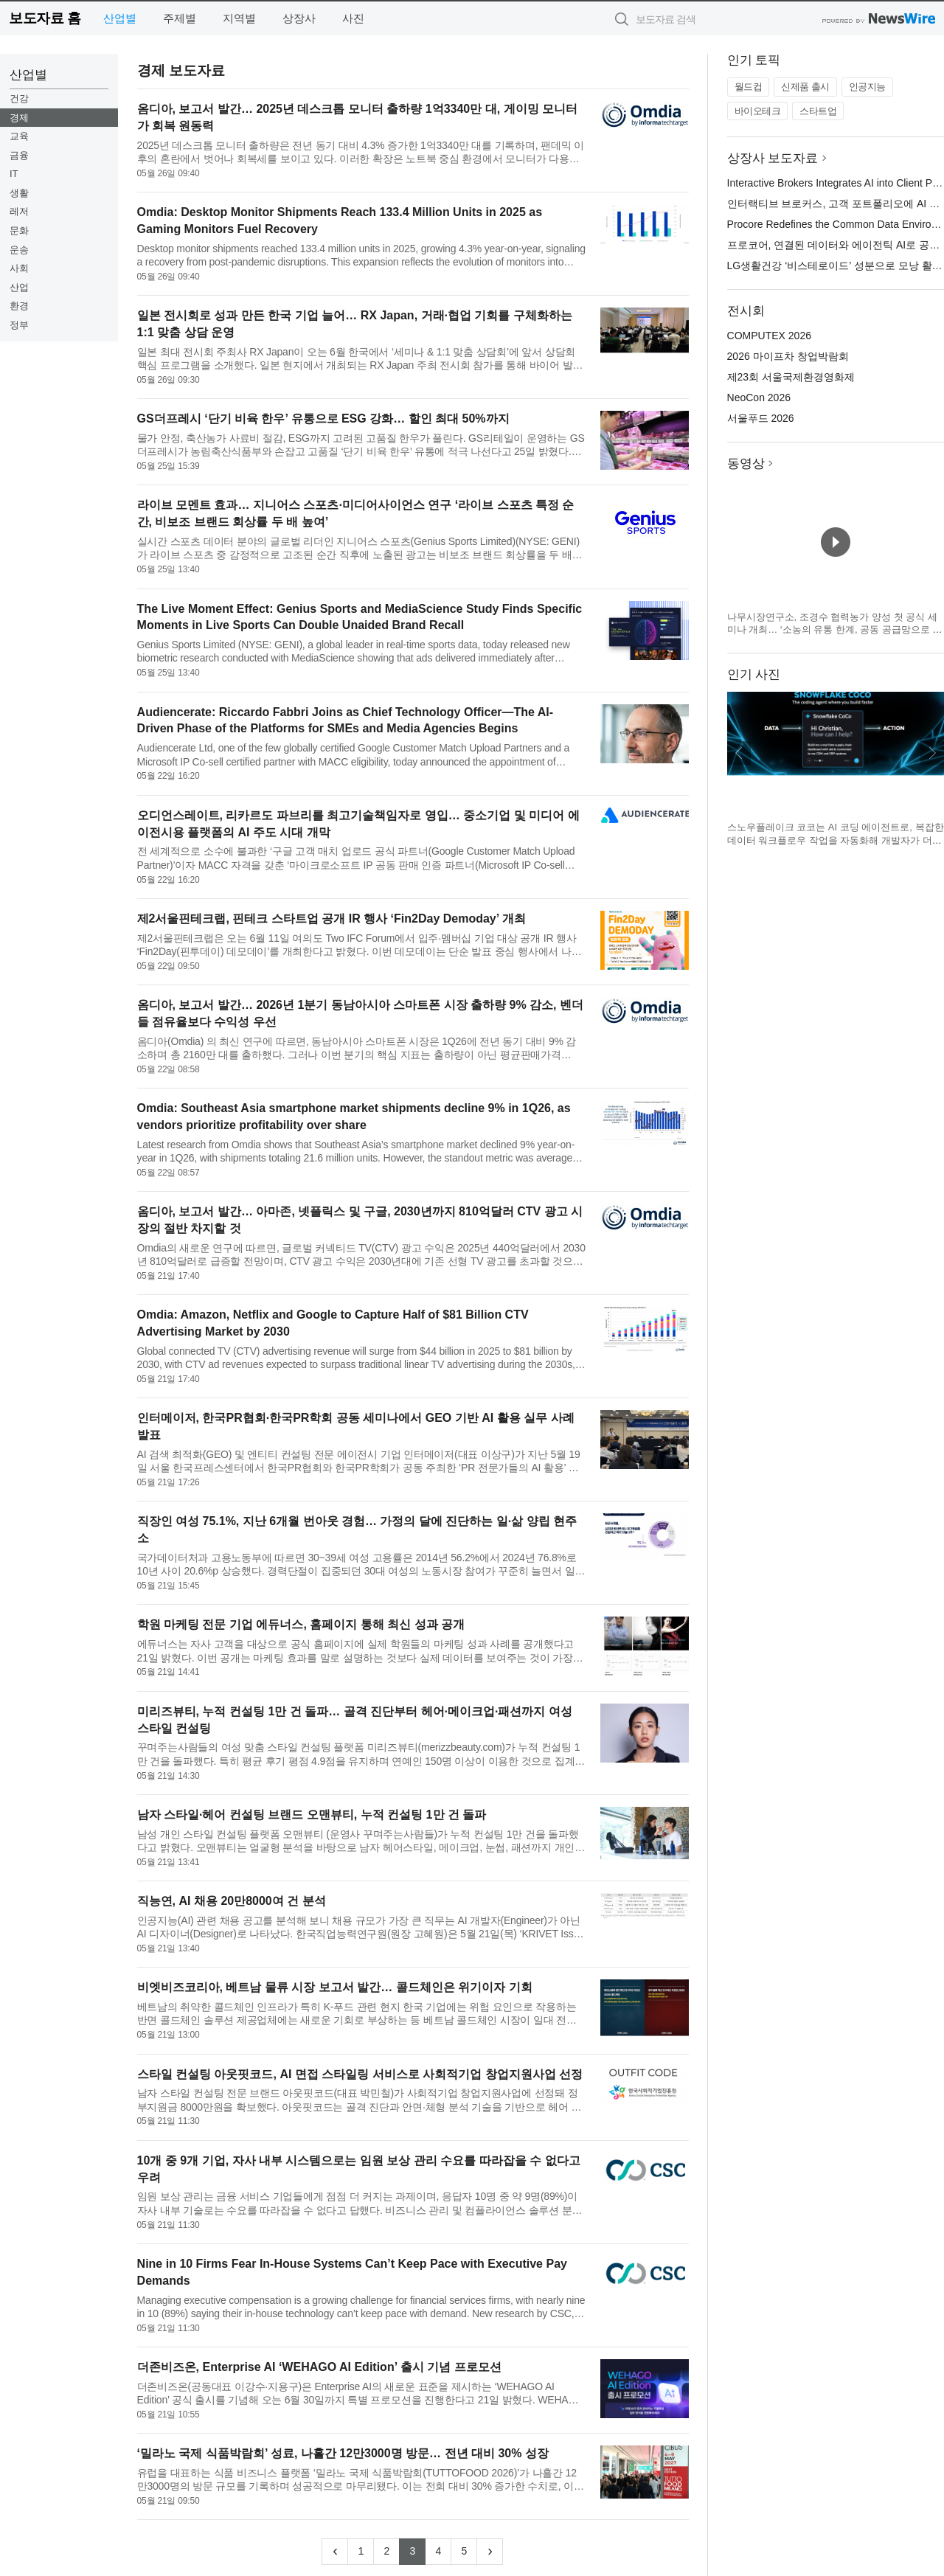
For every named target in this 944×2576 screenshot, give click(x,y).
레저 (19, 211)
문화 (19, 230)
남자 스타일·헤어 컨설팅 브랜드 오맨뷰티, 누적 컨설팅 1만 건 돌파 (312, 1814)
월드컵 (749, 86)
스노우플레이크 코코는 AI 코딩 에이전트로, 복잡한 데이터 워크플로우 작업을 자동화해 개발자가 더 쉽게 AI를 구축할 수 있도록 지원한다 (835, 840)
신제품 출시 (805, 86)
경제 (19, 117)
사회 (19, 268)
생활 (19, 192)
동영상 (746, 463)
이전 (739, 753)
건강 (19, 98)
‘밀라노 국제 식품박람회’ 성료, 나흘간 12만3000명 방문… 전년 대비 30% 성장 (343, 2453)
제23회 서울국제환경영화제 (791, 377)
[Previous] (335, 2551)
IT (14, 173)
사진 (353, 18)
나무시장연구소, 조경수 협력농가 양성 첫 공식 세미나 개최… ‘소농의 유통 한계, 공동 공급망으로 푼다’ (835, 629)
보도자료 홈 (44, 18)
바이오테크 (758, 111)
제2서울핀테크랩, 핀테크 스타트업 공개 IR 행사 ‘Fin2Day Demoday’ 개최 (331, 918)
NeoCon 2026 (759, 397)
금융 (19, 155)
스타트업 (817, 111)
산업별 (119, 18)
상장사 (299, 18)
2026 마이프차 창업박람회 (788, 356)
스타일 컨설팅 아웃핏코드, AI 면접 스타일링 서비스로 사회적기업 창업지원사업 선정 (360, 2074)
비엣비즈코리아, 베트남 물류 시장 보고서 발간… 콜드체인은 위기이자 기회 (334, 1987)
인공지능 (867, 86)
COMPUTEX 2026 (769, 335)
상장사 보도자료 (773, 158)
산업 (19, 287)
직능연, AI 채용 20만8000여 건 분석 (231, 1901)
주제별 (179, 18)
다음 (932, 753)
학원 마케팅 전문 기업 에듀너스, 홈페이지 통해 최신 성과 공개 (301, 1624)
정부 (19, 324)
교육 (19, 136)
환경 (19, 305)
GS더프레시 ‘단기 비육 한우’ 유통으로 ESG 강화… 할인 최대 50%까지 (323, 418)
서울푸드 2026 (760, 418)
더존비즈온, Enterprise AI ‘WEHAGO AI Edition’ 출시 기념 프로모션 (319, 2367)
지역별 (239, 18)
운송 (19, 249)
